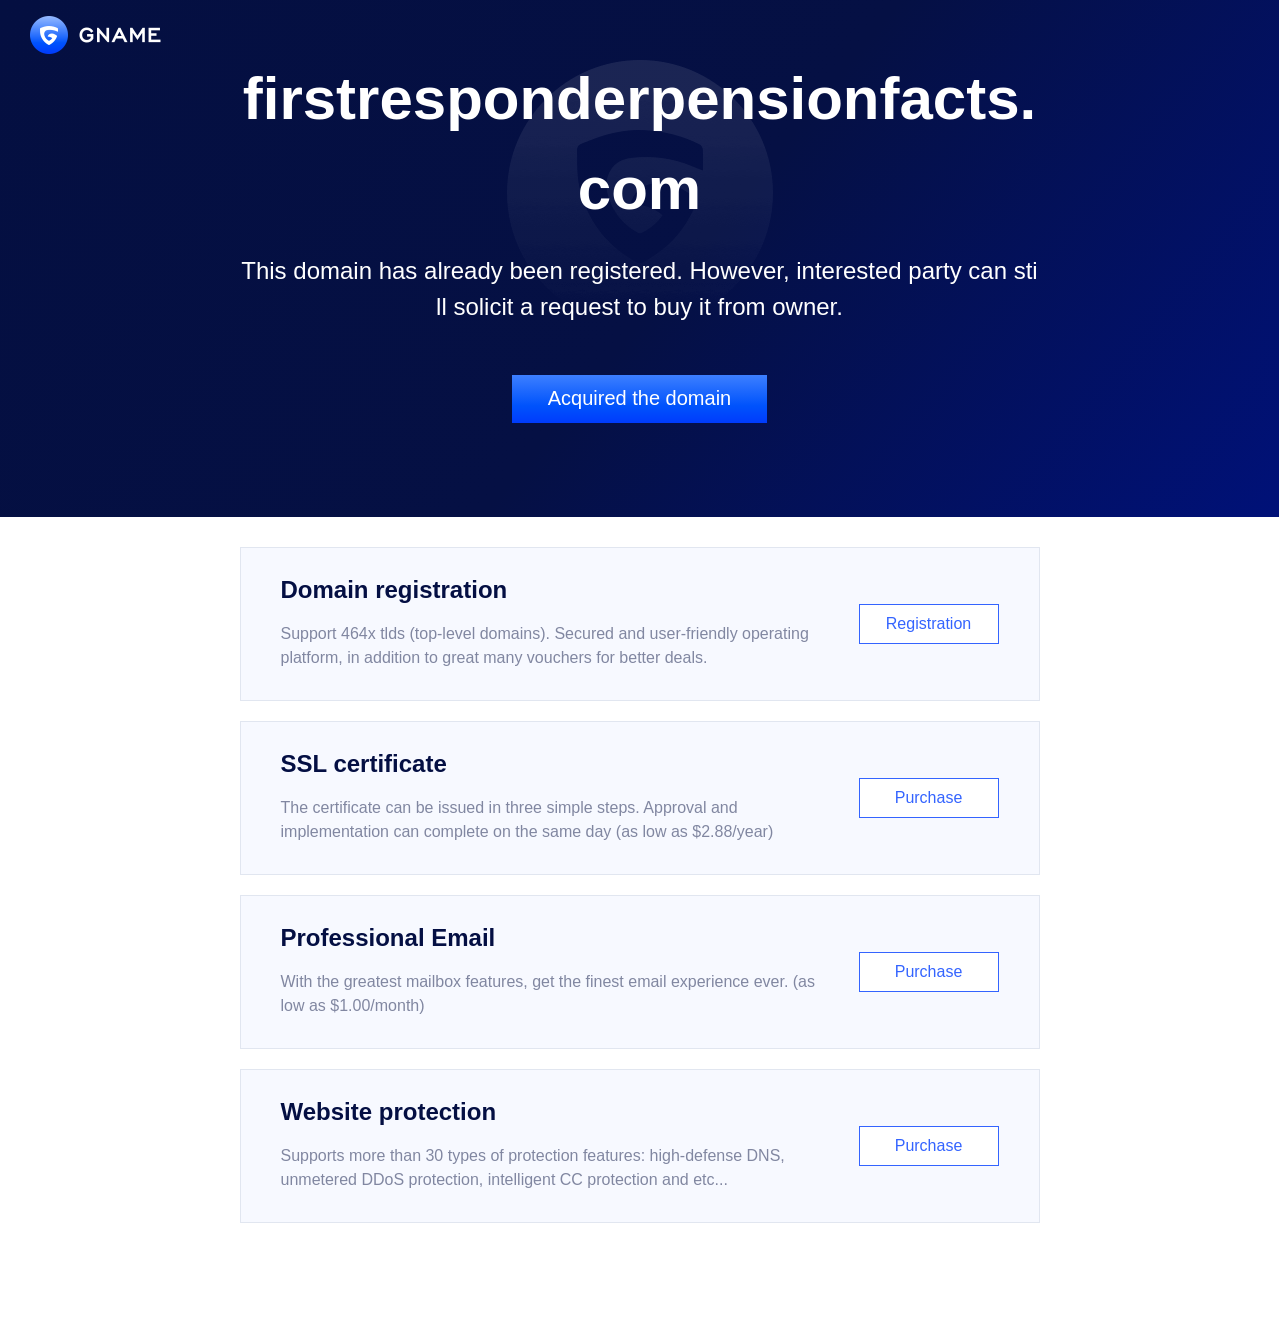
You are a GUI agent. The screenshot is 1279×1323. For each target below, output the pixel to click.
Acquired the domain (639, 398)
